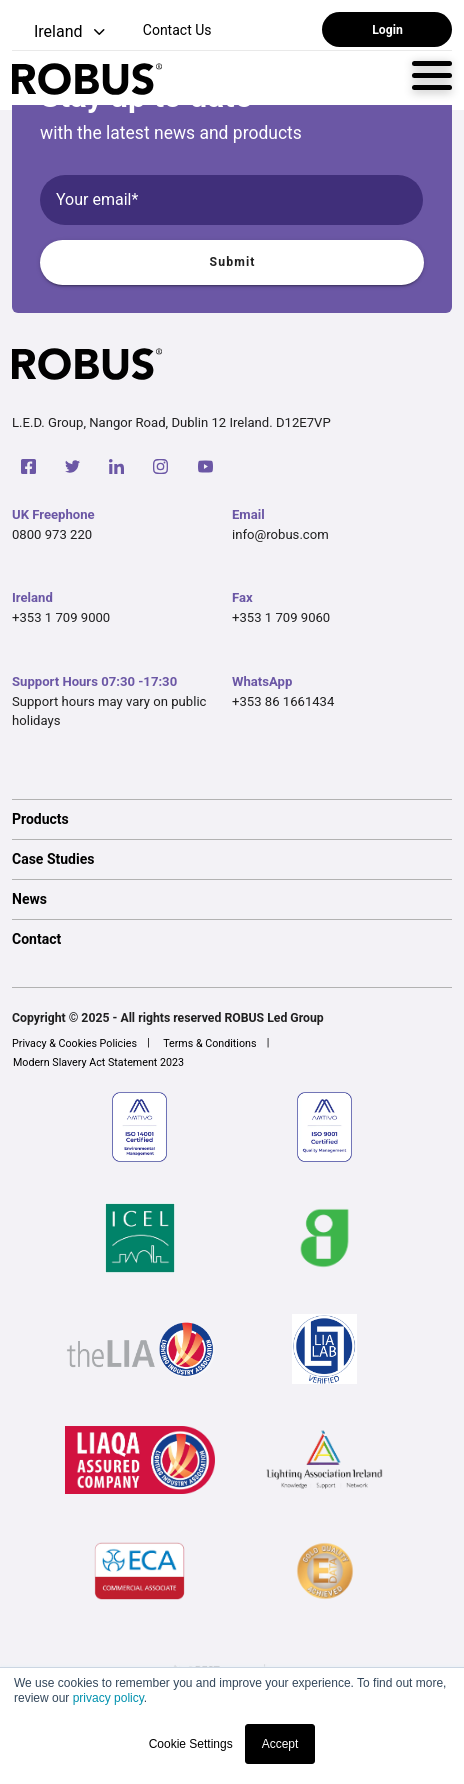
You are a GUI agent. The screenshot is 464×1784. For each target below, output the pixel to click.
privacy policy (108, 1698)
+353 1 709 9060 (281, 617)
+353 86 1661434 (283, 701)
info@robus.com (280, 534)
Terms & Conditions (209, 1043)
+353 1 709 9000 (61, 617)
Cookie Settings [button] (191, 1744)
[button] (60, 32)
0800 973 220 (52, 534)
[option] (232, 819)
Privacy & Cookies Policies (74, 1043)
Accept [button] (280, 1744)
